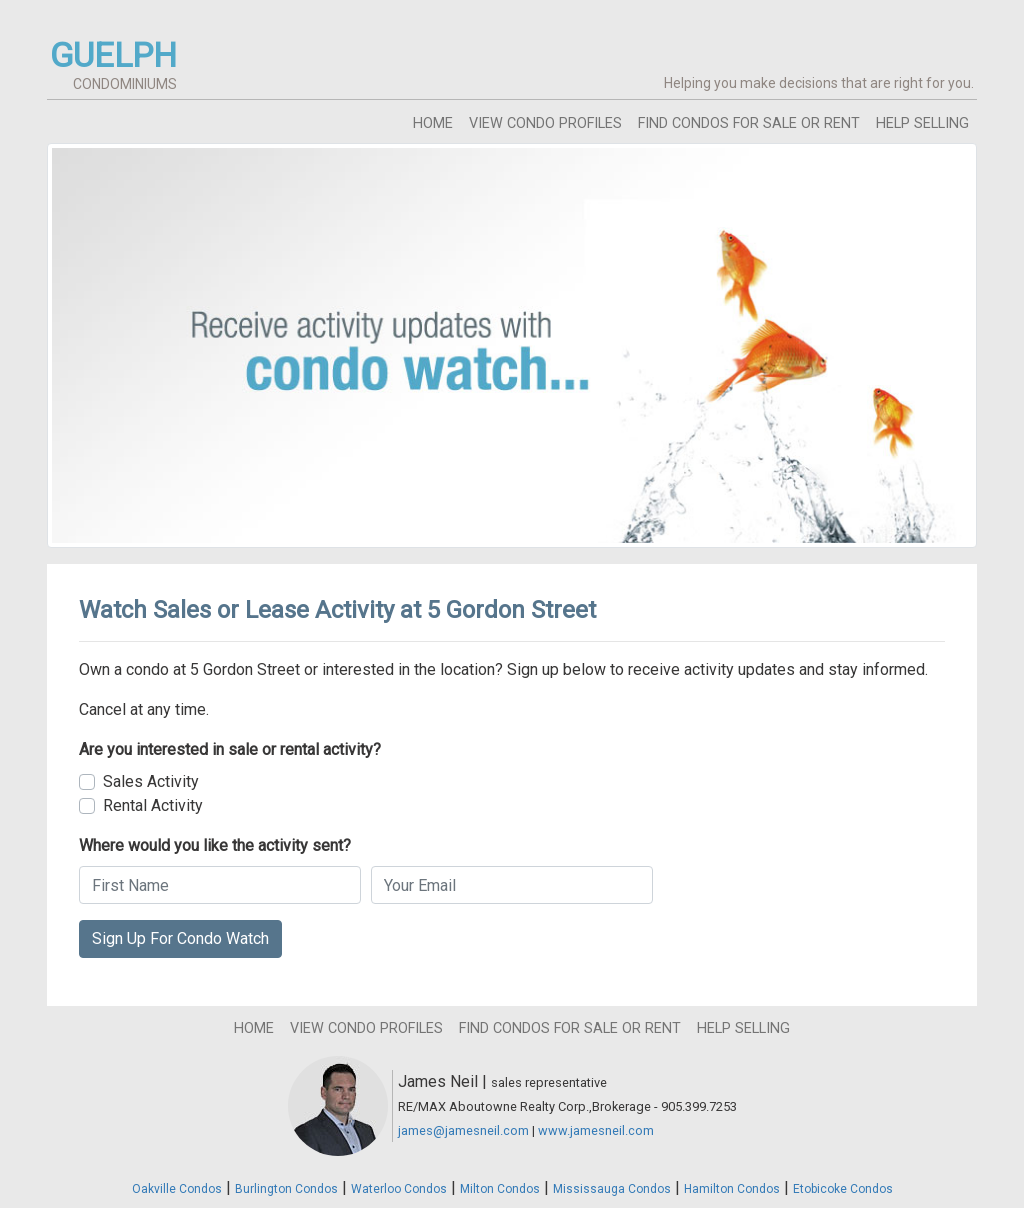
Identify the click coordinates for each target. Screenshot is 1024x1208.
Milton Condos (500, 1189)
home (433, 123)
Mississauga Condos (612, 1189)
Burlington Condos (286, 1189)
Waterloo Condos (399, 1189)
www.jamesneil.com (596, 1130)
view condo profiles (545, 123)
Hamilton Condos (732, 1189)
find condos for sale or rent (749, 123)
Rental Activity (153, 805)
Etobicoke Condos (843, 1189)
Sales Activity (151, 781)
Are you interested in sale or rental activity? (230, 749)
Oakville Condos (177, 1189)
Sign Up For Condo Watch (180, 938)
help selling (922, 123)
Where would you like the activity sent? (215, 845)
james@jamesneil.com (463, 1130)
